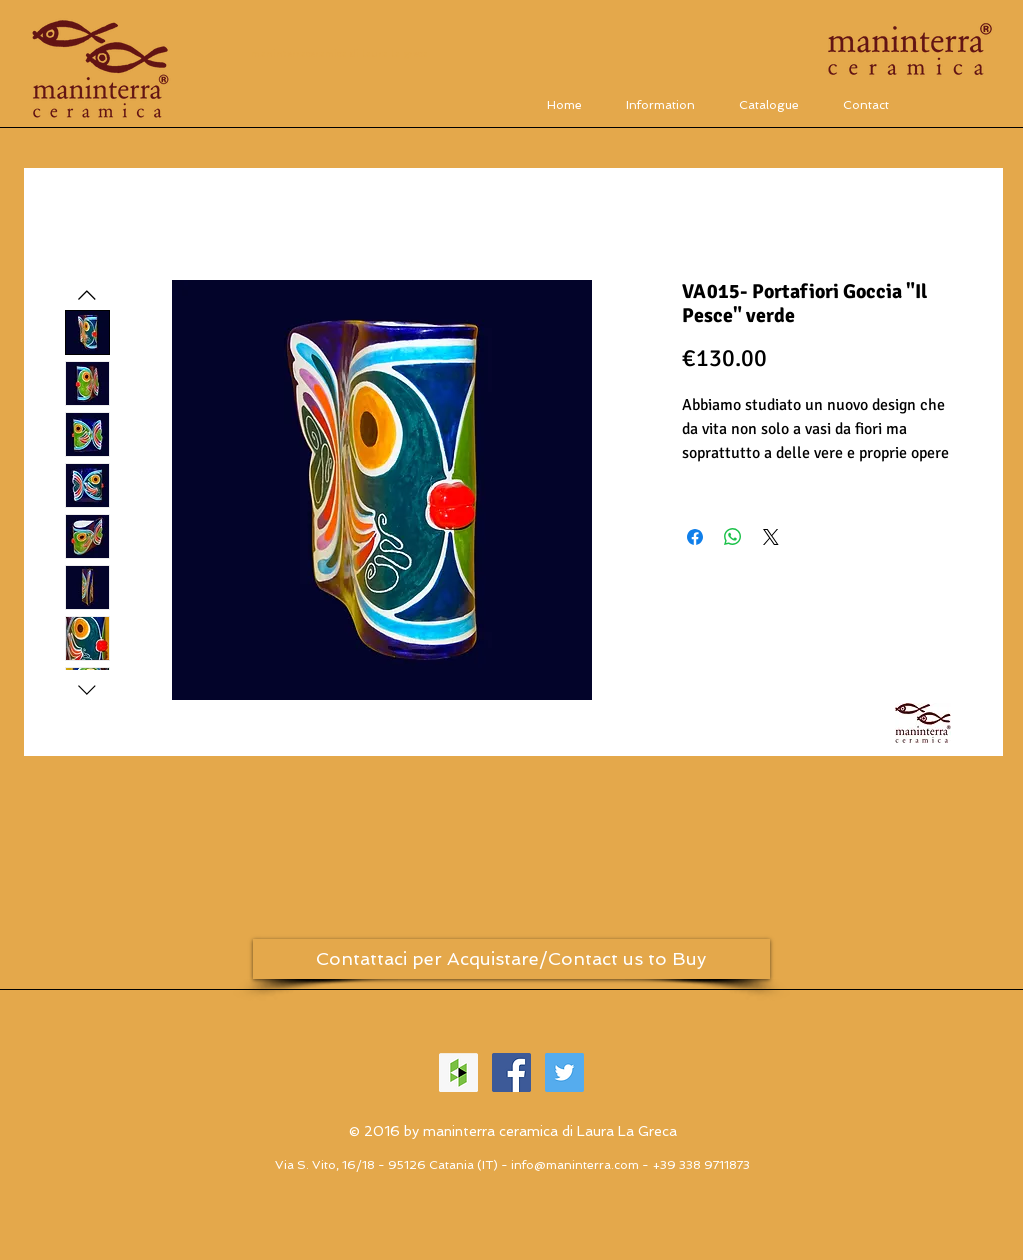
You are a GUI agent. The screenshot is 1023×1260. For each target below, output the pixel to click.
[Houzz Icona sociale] (458, 1072)
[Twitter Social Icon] (564, 1072)
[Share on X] (771, 537)
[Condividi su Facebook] (695, 537)
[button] (769, 104)
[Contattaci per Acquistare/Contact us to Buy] (511, 959)
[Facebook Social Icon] (511, 1072)
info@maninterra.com (575, 1165)
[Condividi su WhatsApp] (733, 537)
